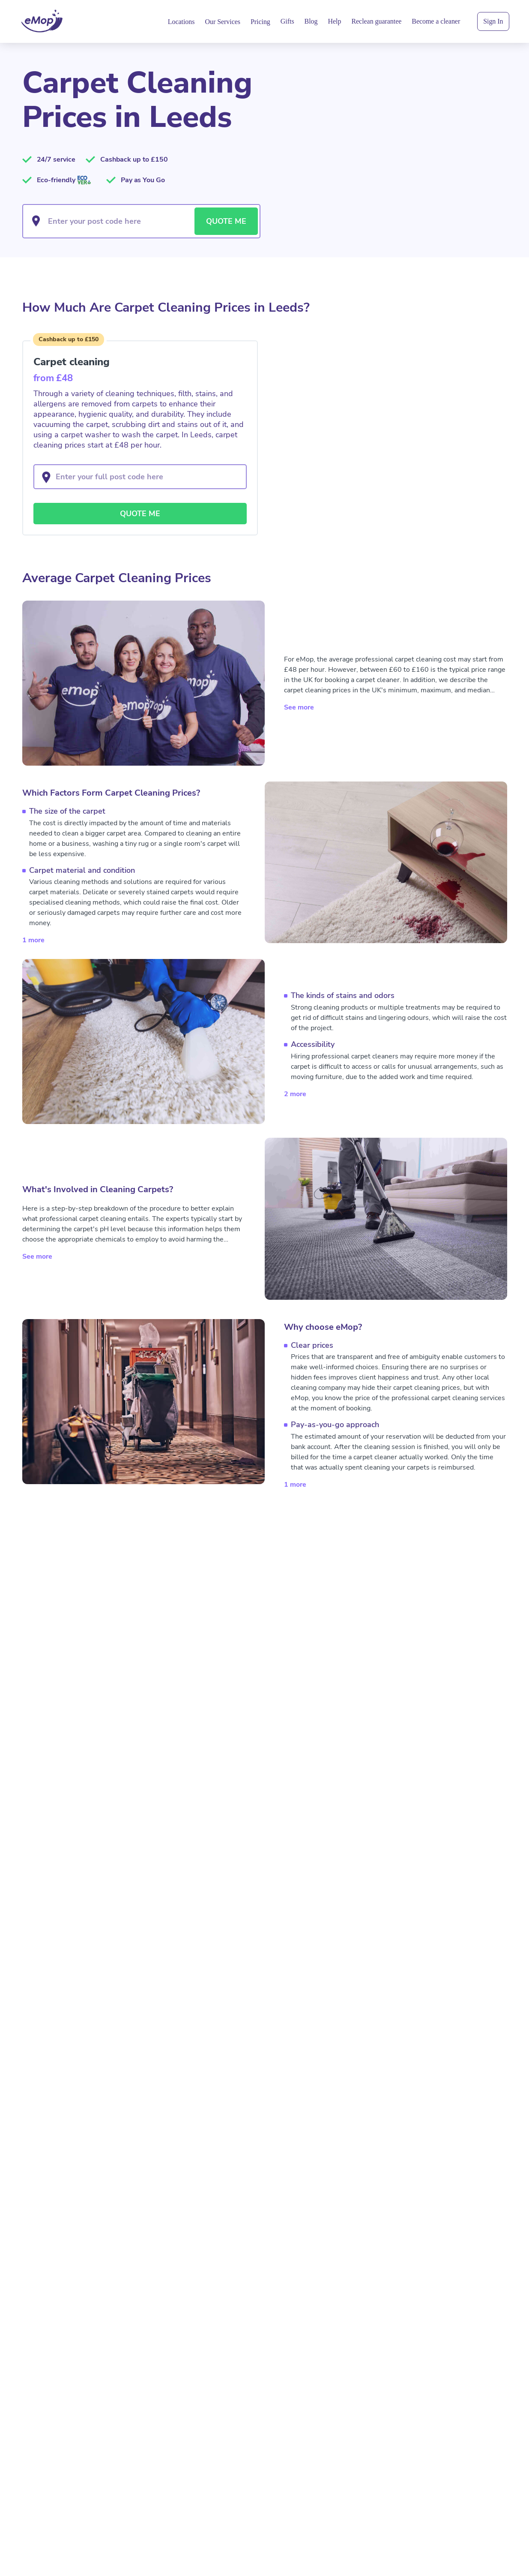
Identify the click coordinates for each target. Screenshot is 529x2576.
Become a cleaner (436, 21)
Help (334, 21)
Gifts (287, 21)
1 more (33, 940)
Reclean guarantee (376, 21)
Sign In (493, 21)
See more (299, 707)
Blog (311, 21)
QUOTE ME (226, 221)
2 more (295, 1094)
